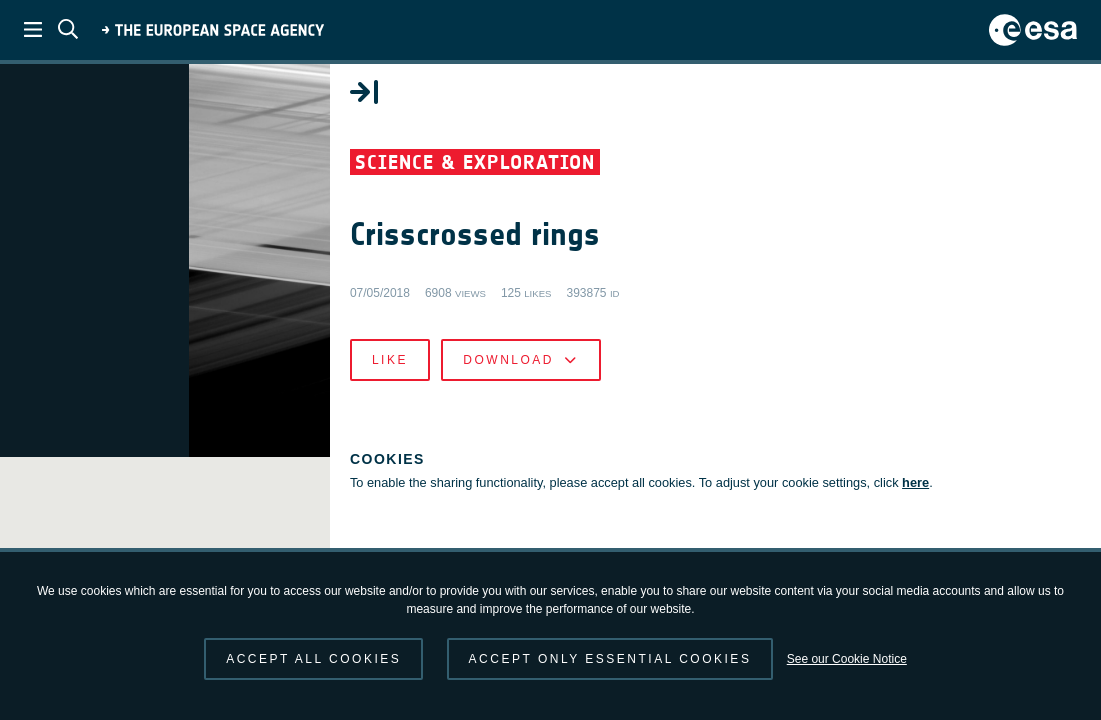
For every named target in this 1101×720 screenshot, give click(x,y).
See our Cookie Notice (847, 659)
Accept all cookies (313, 659)
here (663, 526)
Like (611, 384)
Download (741, 384)
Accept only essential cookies (610, 659)
